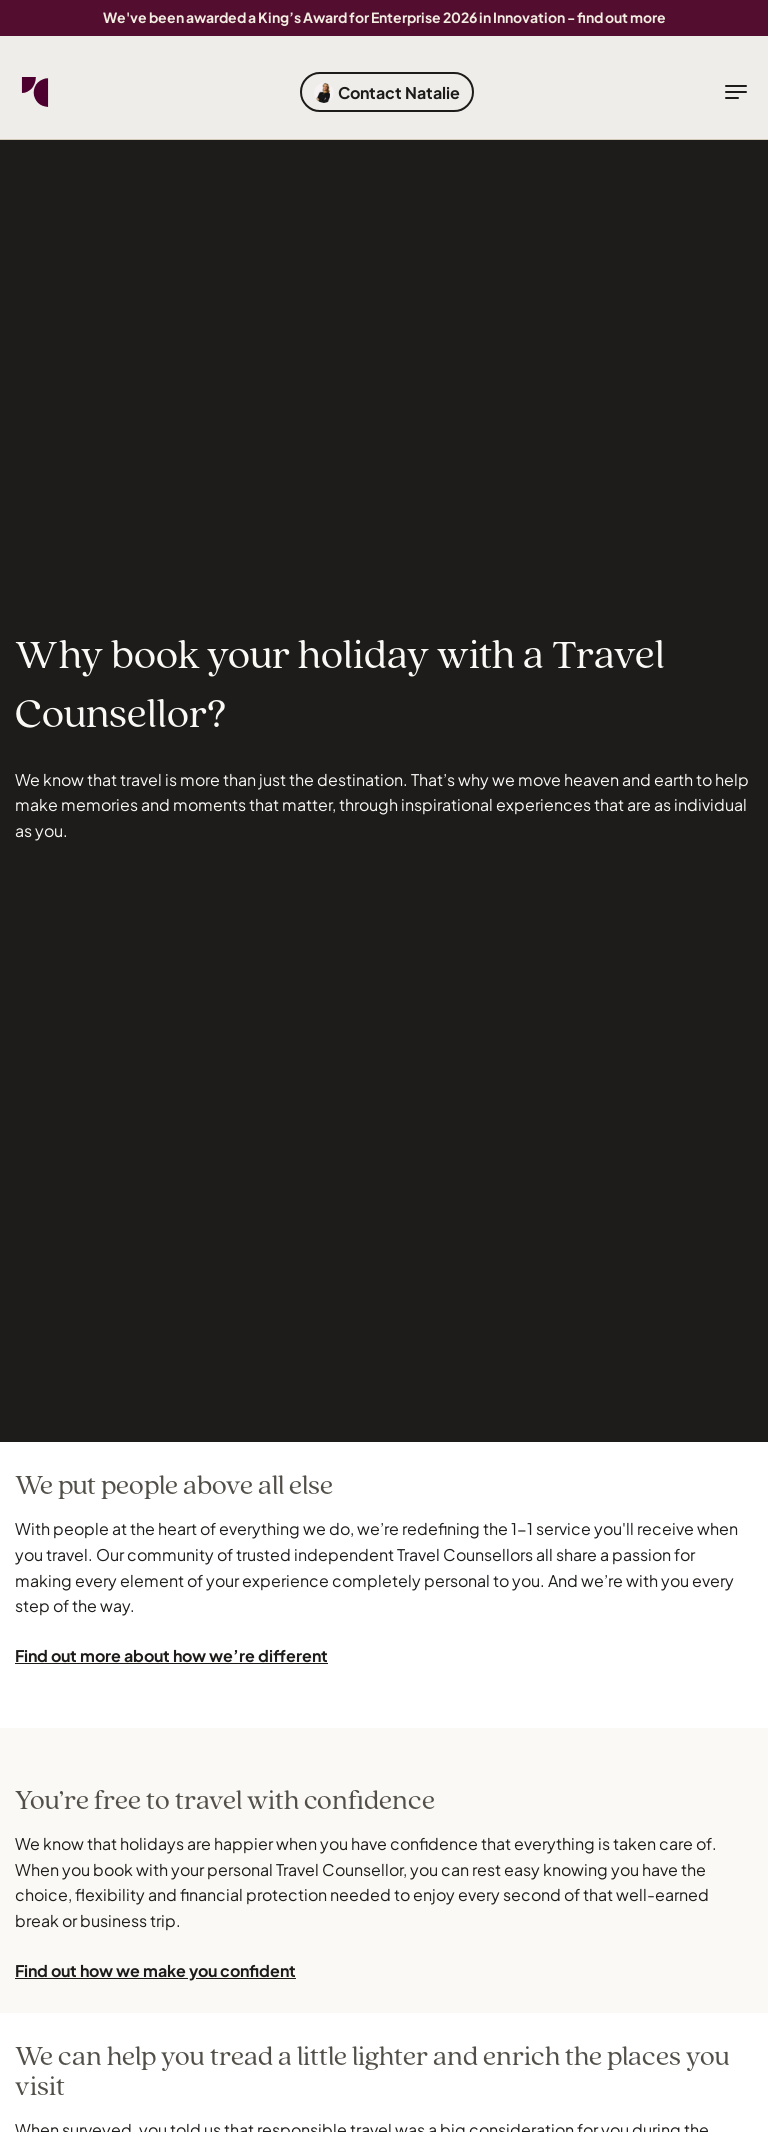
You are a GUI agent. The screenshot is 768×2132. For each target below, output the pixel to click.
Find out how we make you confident (155, 1970)
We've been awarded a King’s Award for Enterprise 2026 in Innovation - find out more (384, 17)
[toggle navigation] (736, 92)
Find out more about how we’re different (171, 1655)
